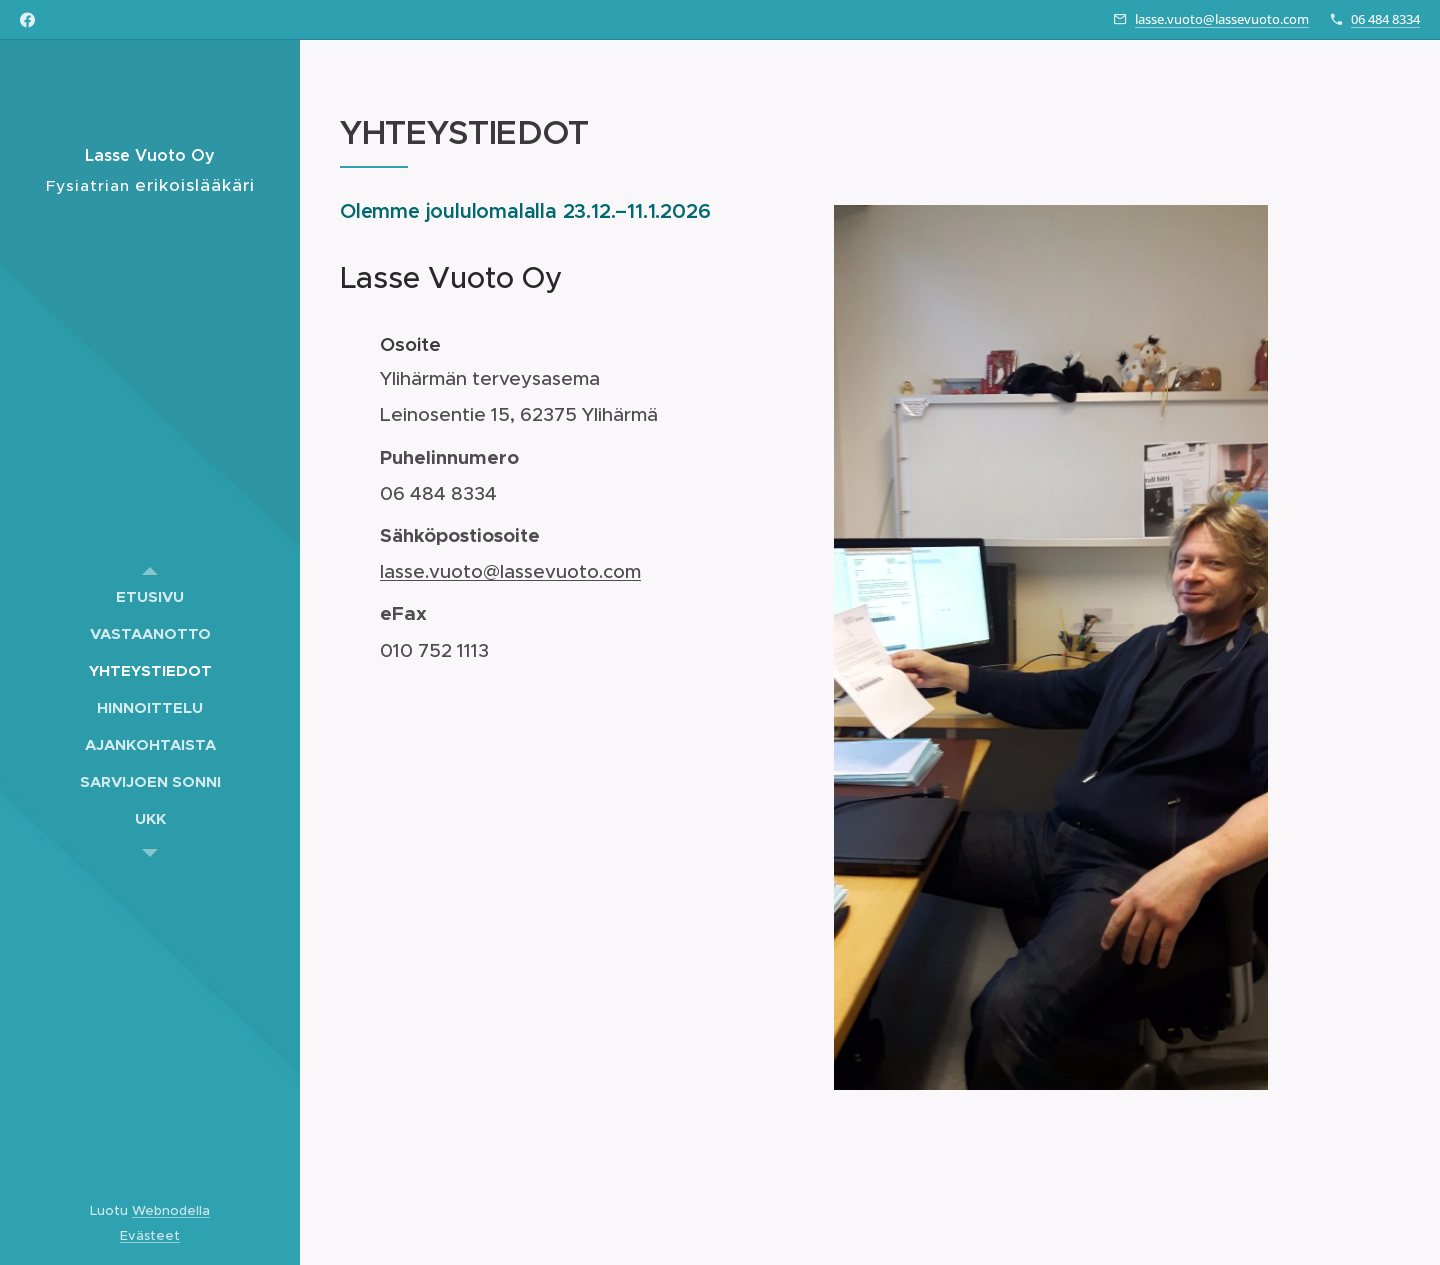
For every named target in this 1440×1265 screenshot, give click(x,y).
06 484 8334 (1385, 19)
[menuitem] (150, 596)
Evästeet (150, 1235)
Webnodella (171, 1210)
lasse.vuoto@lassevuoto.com (1222, 19)
